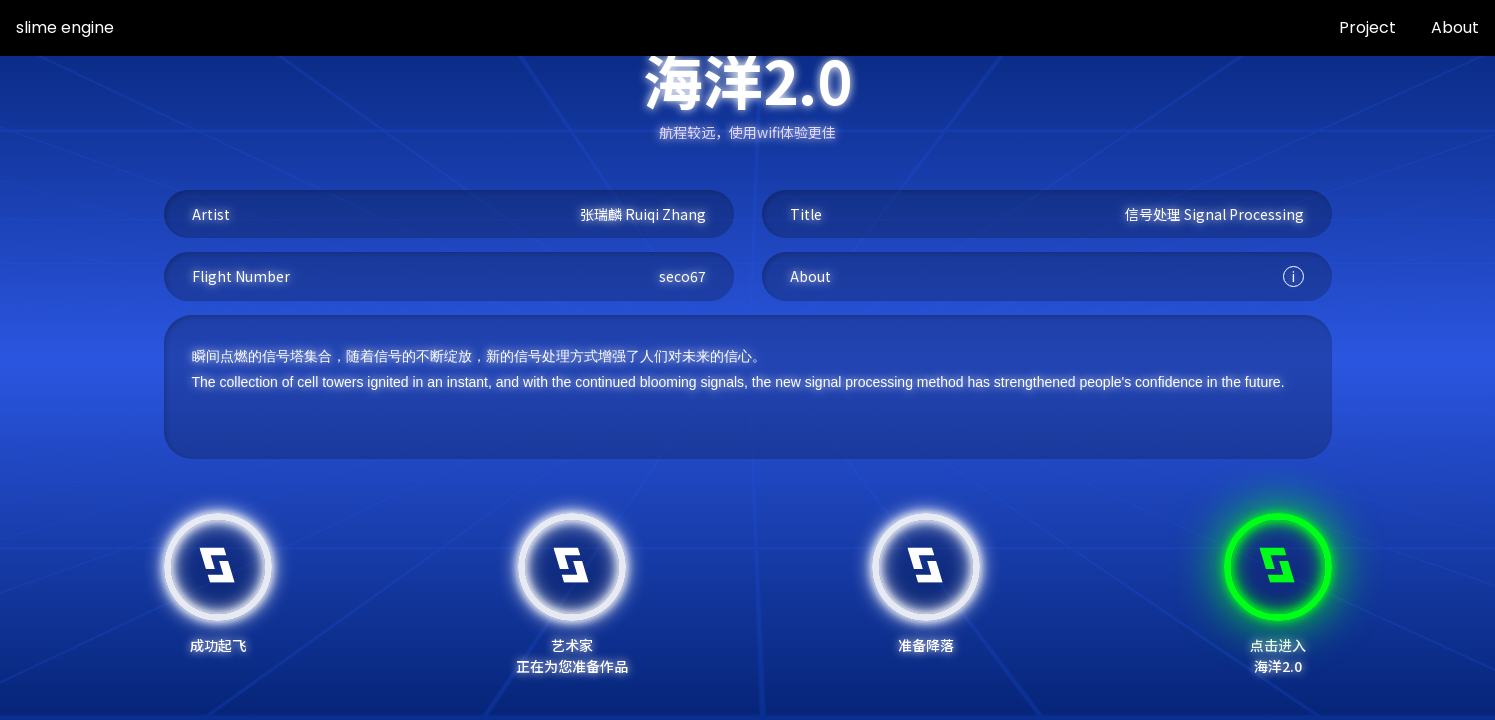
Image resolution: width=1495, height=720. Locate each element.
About (1455, 27)
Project (1367, 27)
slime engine (65, 27)
